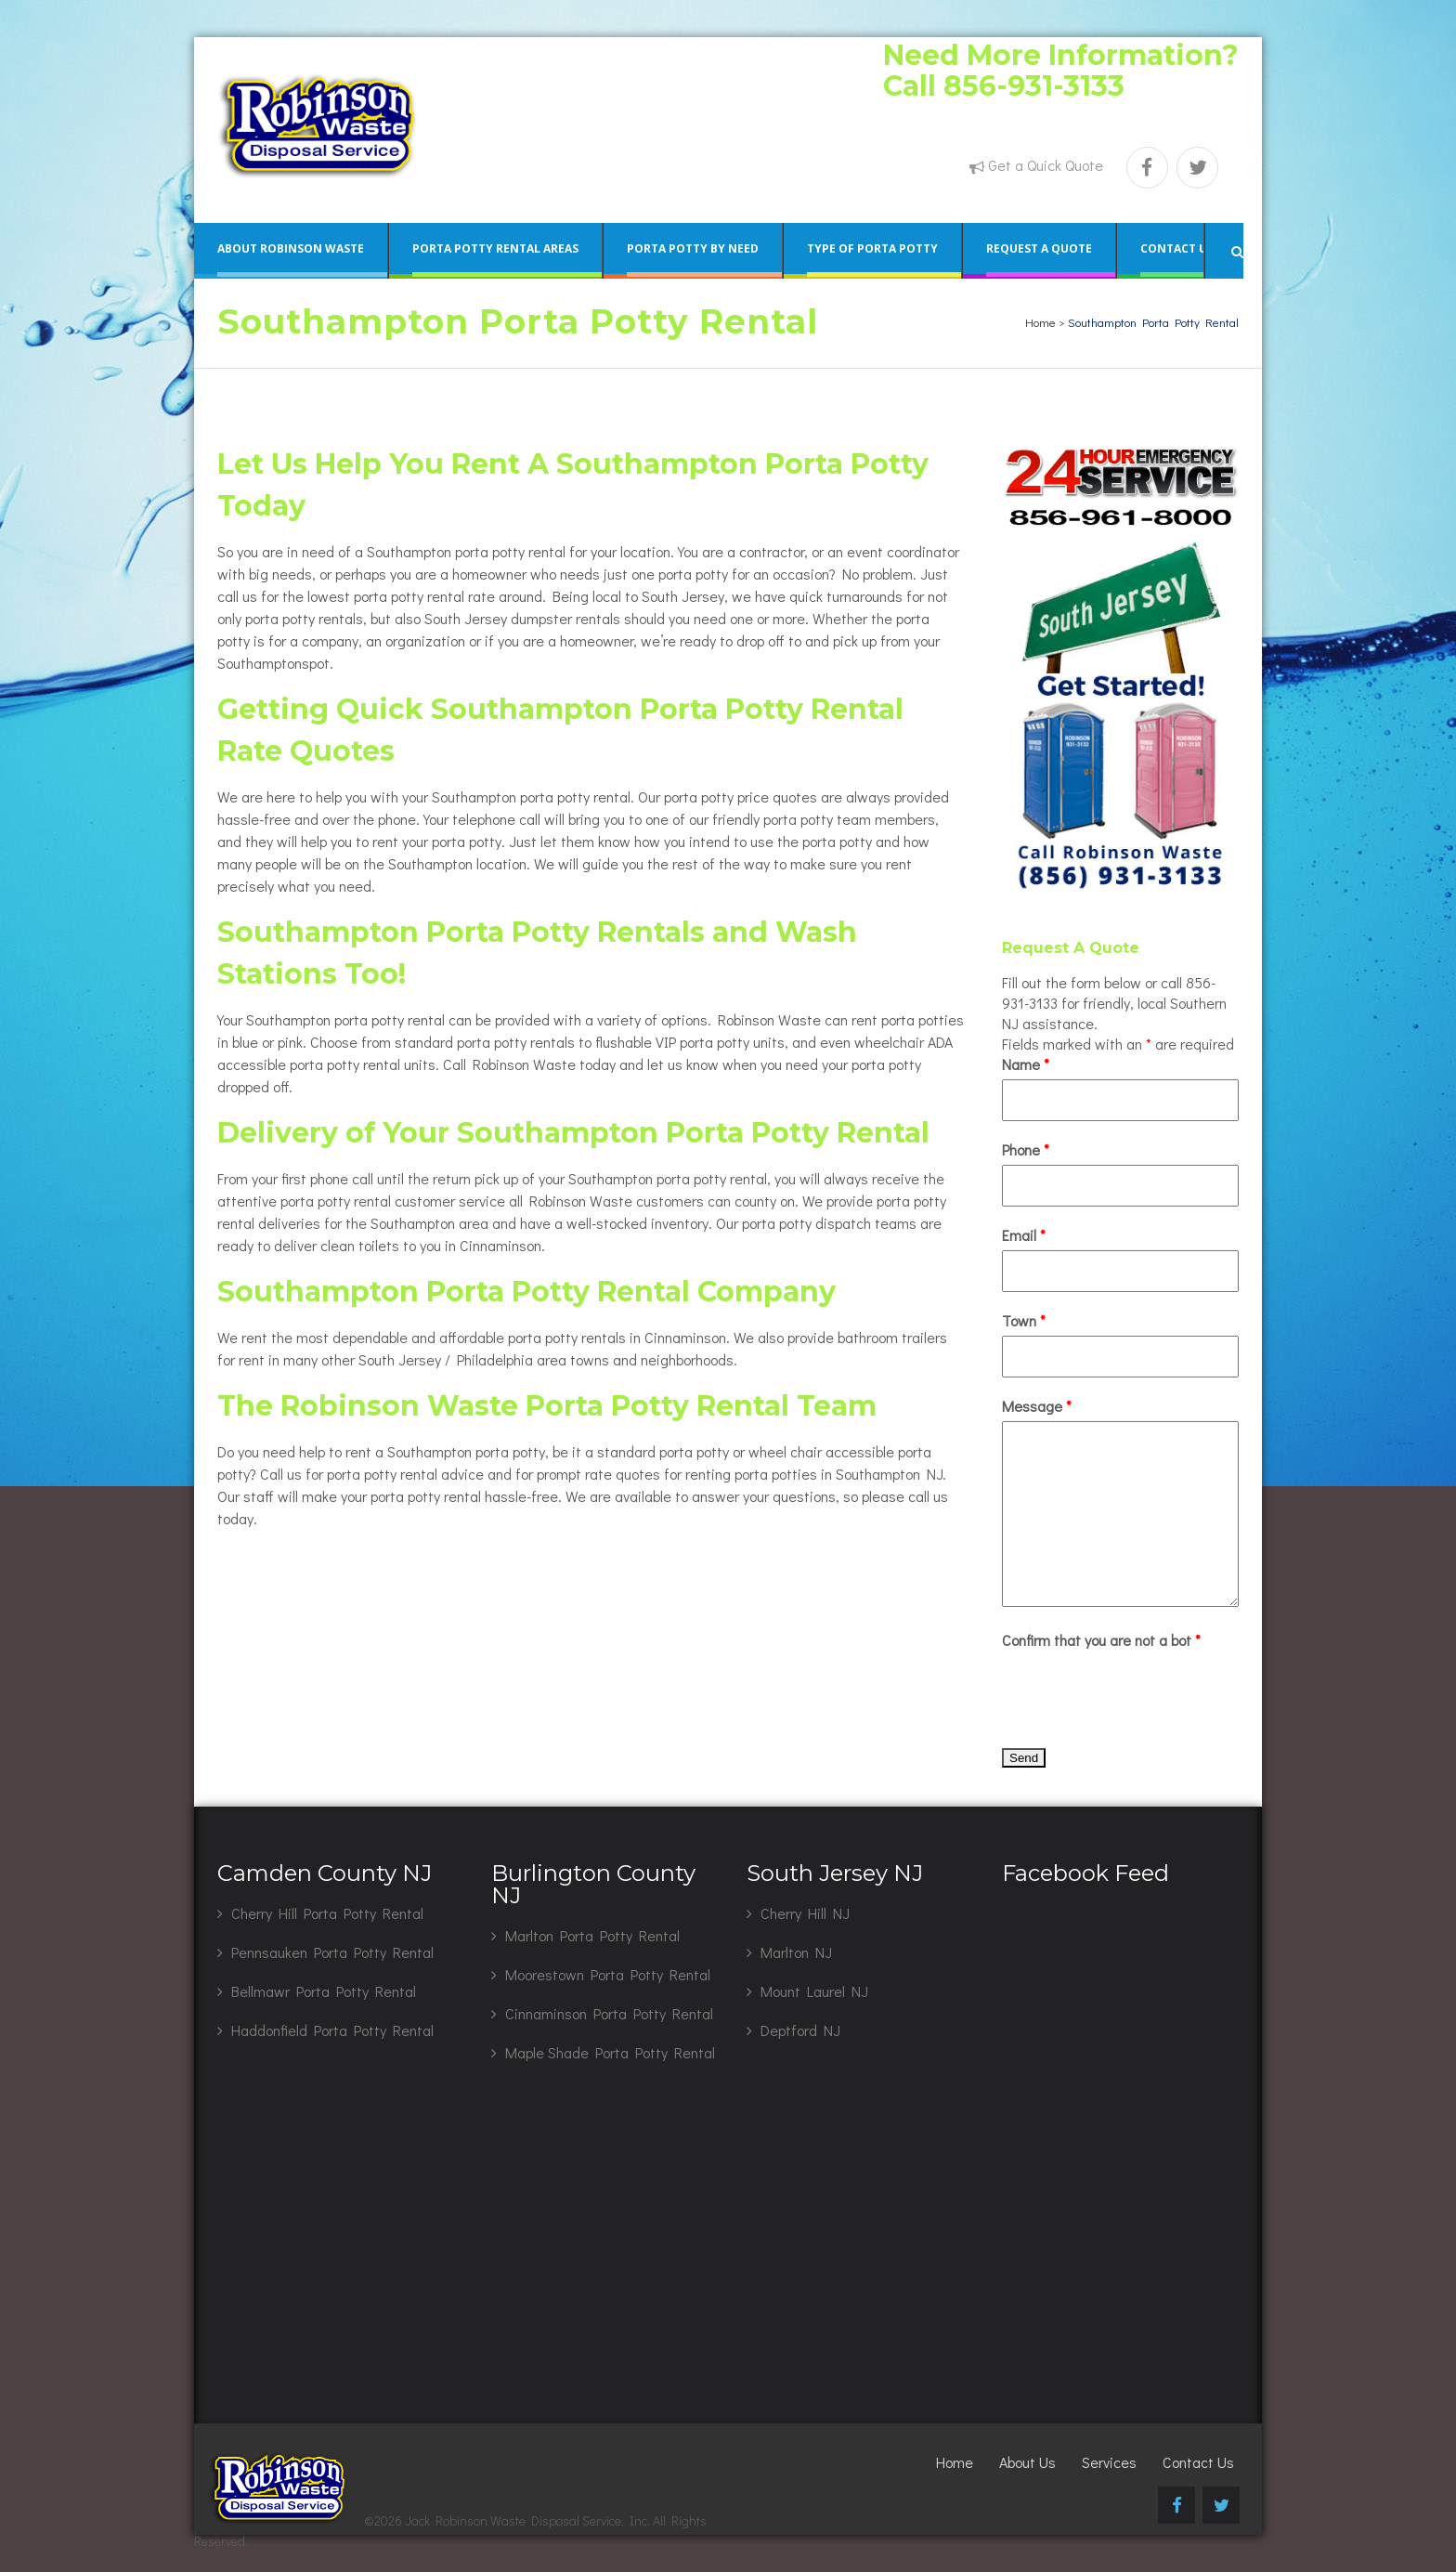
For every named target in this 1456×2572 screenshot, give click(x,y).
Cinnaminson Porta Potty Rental (609, 2013)
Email (1024, 1235)
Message (1037, 1406)
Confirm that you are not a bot (1101, 1640)
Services (1109, 2462)
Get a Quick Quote (1045, 165)
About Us (1027, 2462)
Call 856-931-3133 (1003, 86)
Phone (1025, 1149)
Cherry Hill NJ (805, 1913)
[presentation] (1143, 1691)
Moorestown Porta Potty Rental (607, 1974)
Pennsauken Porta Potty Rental (332, 1952)
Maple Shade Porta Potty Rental (610, 2052)
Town (1024, 1320)
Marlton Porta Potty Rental (592, 1935)
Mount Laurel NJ (814, 1991)
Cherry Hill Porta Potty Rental (327, 1913)
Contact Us (1198, 2462)
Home (1040, 322)
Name (1025, 1064)
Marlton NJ (796, 1952)
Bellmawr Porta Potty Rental (323, 1991)
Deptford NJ (800, 2030)
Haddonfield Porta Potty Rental (332, 2030)
